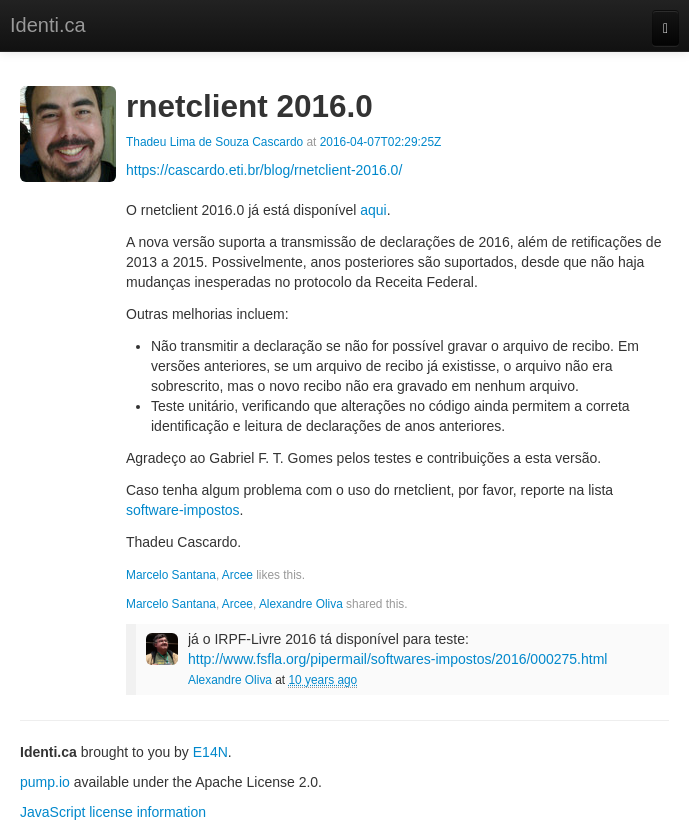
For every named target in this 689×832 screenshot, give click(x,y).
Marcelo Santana (171, 575)
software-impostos (183, 510)
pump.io (45, 782)
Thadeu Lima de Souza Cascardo (214, 142)
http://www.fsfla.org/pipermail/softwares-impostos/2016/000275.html (397, 659)
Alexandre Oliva (301, 604)
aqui (373, 210)
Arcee (237, 575)
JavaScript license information (113, 812)
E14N (210, 752)
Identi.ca (48, 25)
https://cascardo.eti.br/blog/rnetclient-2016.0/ (264, 170)
